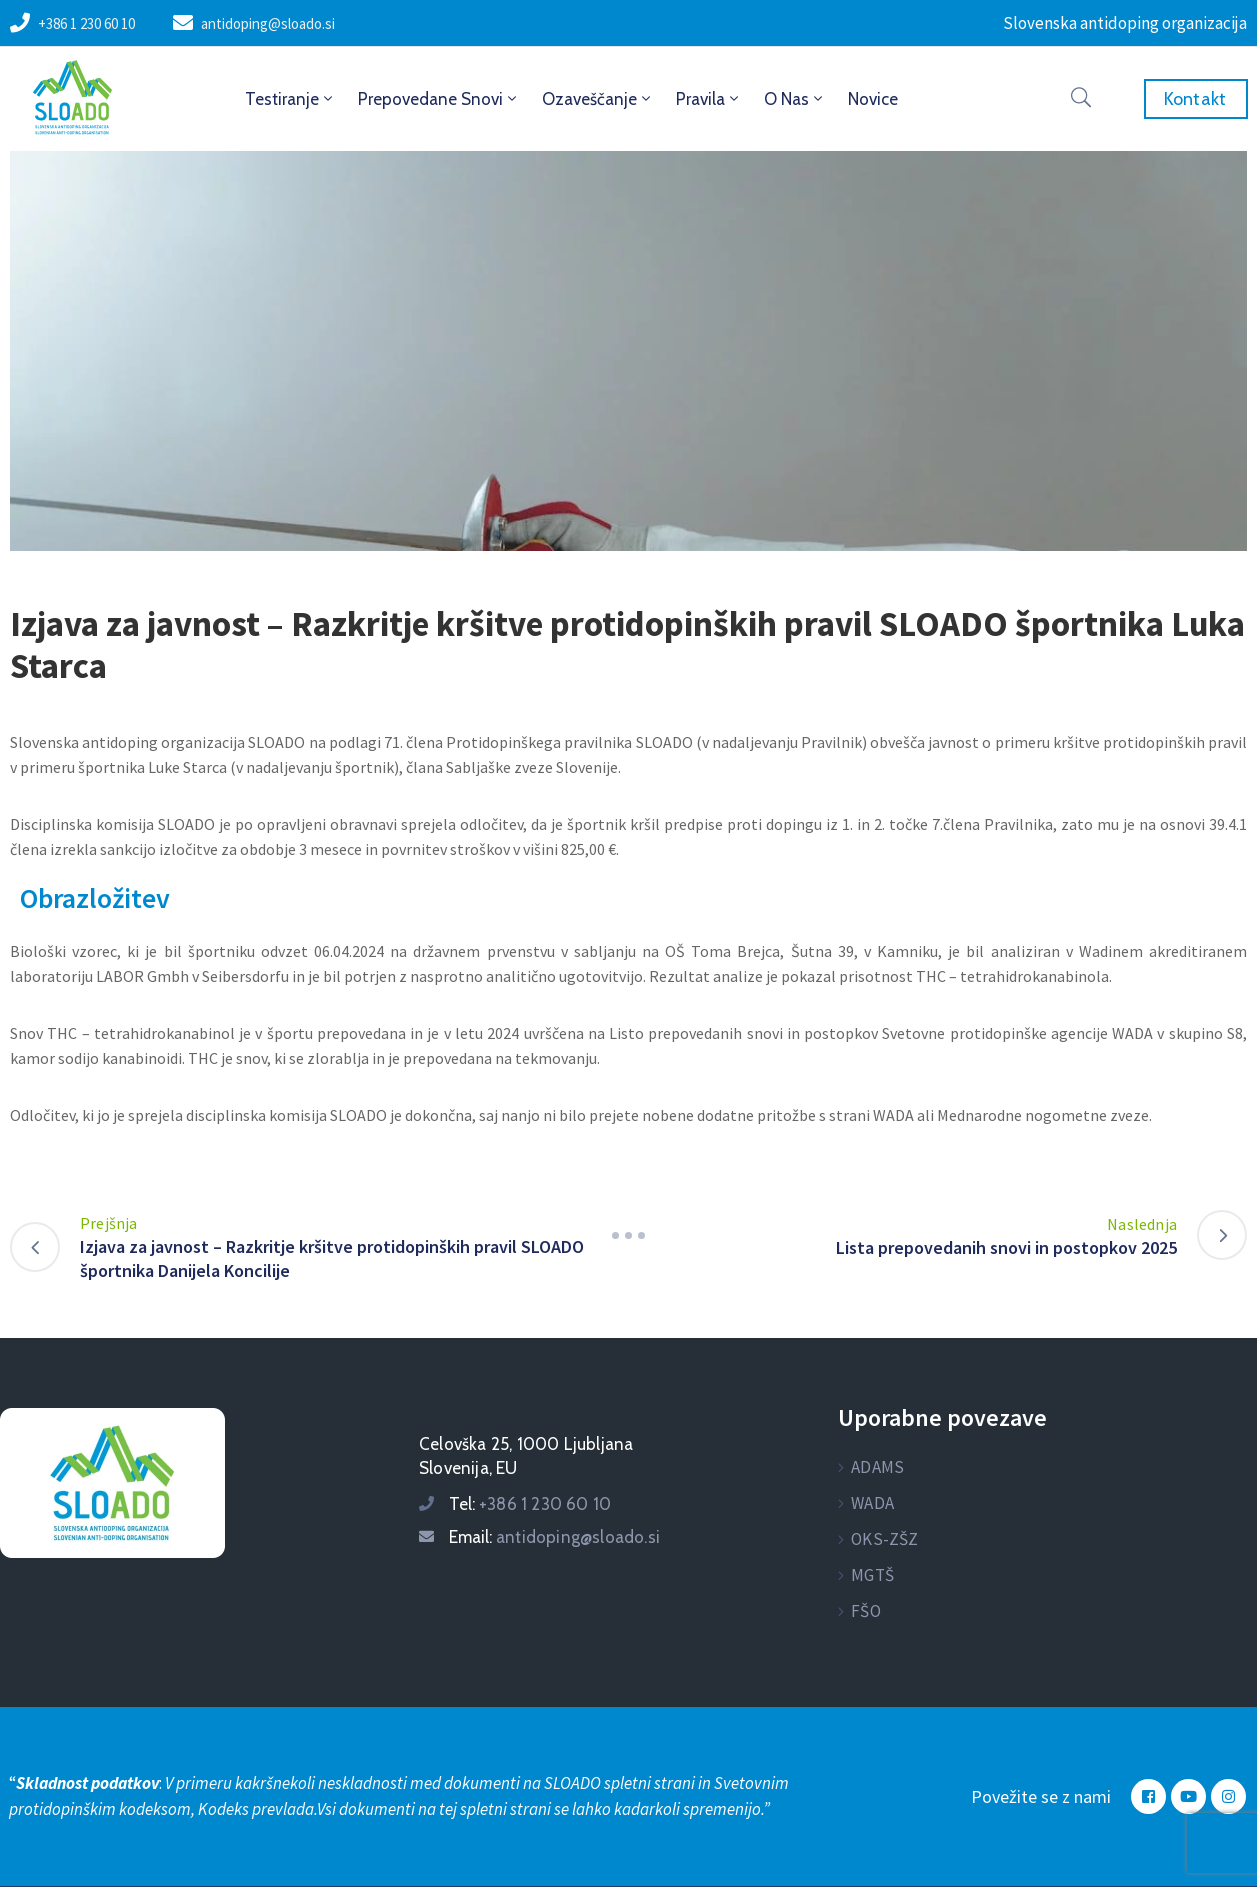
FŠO (866, 1611)
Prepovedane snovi (439, 99)
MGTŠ (872, 1575)
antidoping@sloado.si (268, 23)
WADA (872, 1503)
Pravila (709, 99)
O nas (795, 99)
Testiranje (290, 99)
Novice (873, 99)
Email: (554, 1537)
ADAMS (877, 1467)
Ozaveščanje (598, 99)
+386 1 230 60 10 (86, 23)
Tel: (530, 1504)
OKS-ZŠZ (884, 1539)
